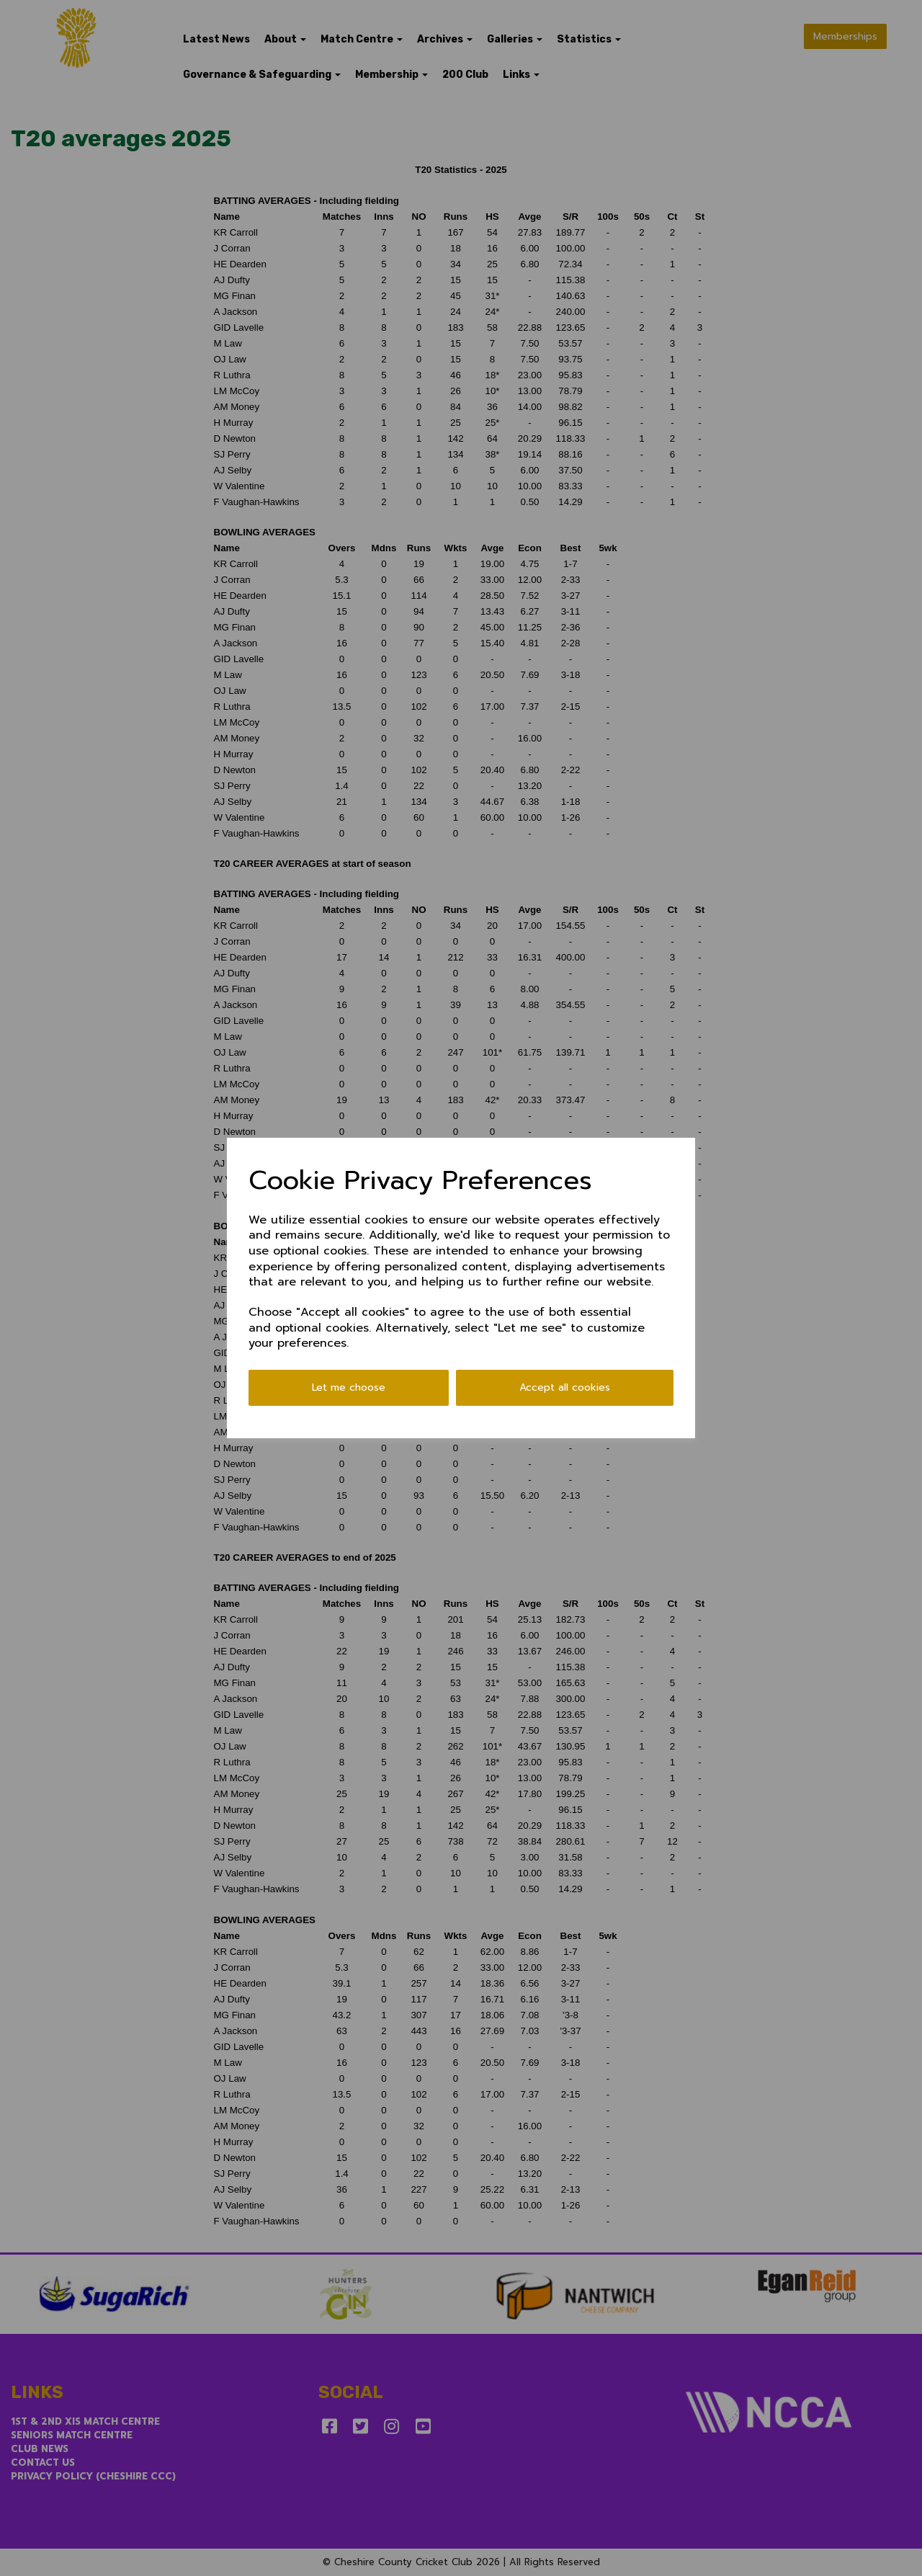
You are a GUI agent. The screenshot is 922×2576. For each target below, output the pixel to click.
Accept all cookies (564, 1387)
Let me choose (348, 1387)
